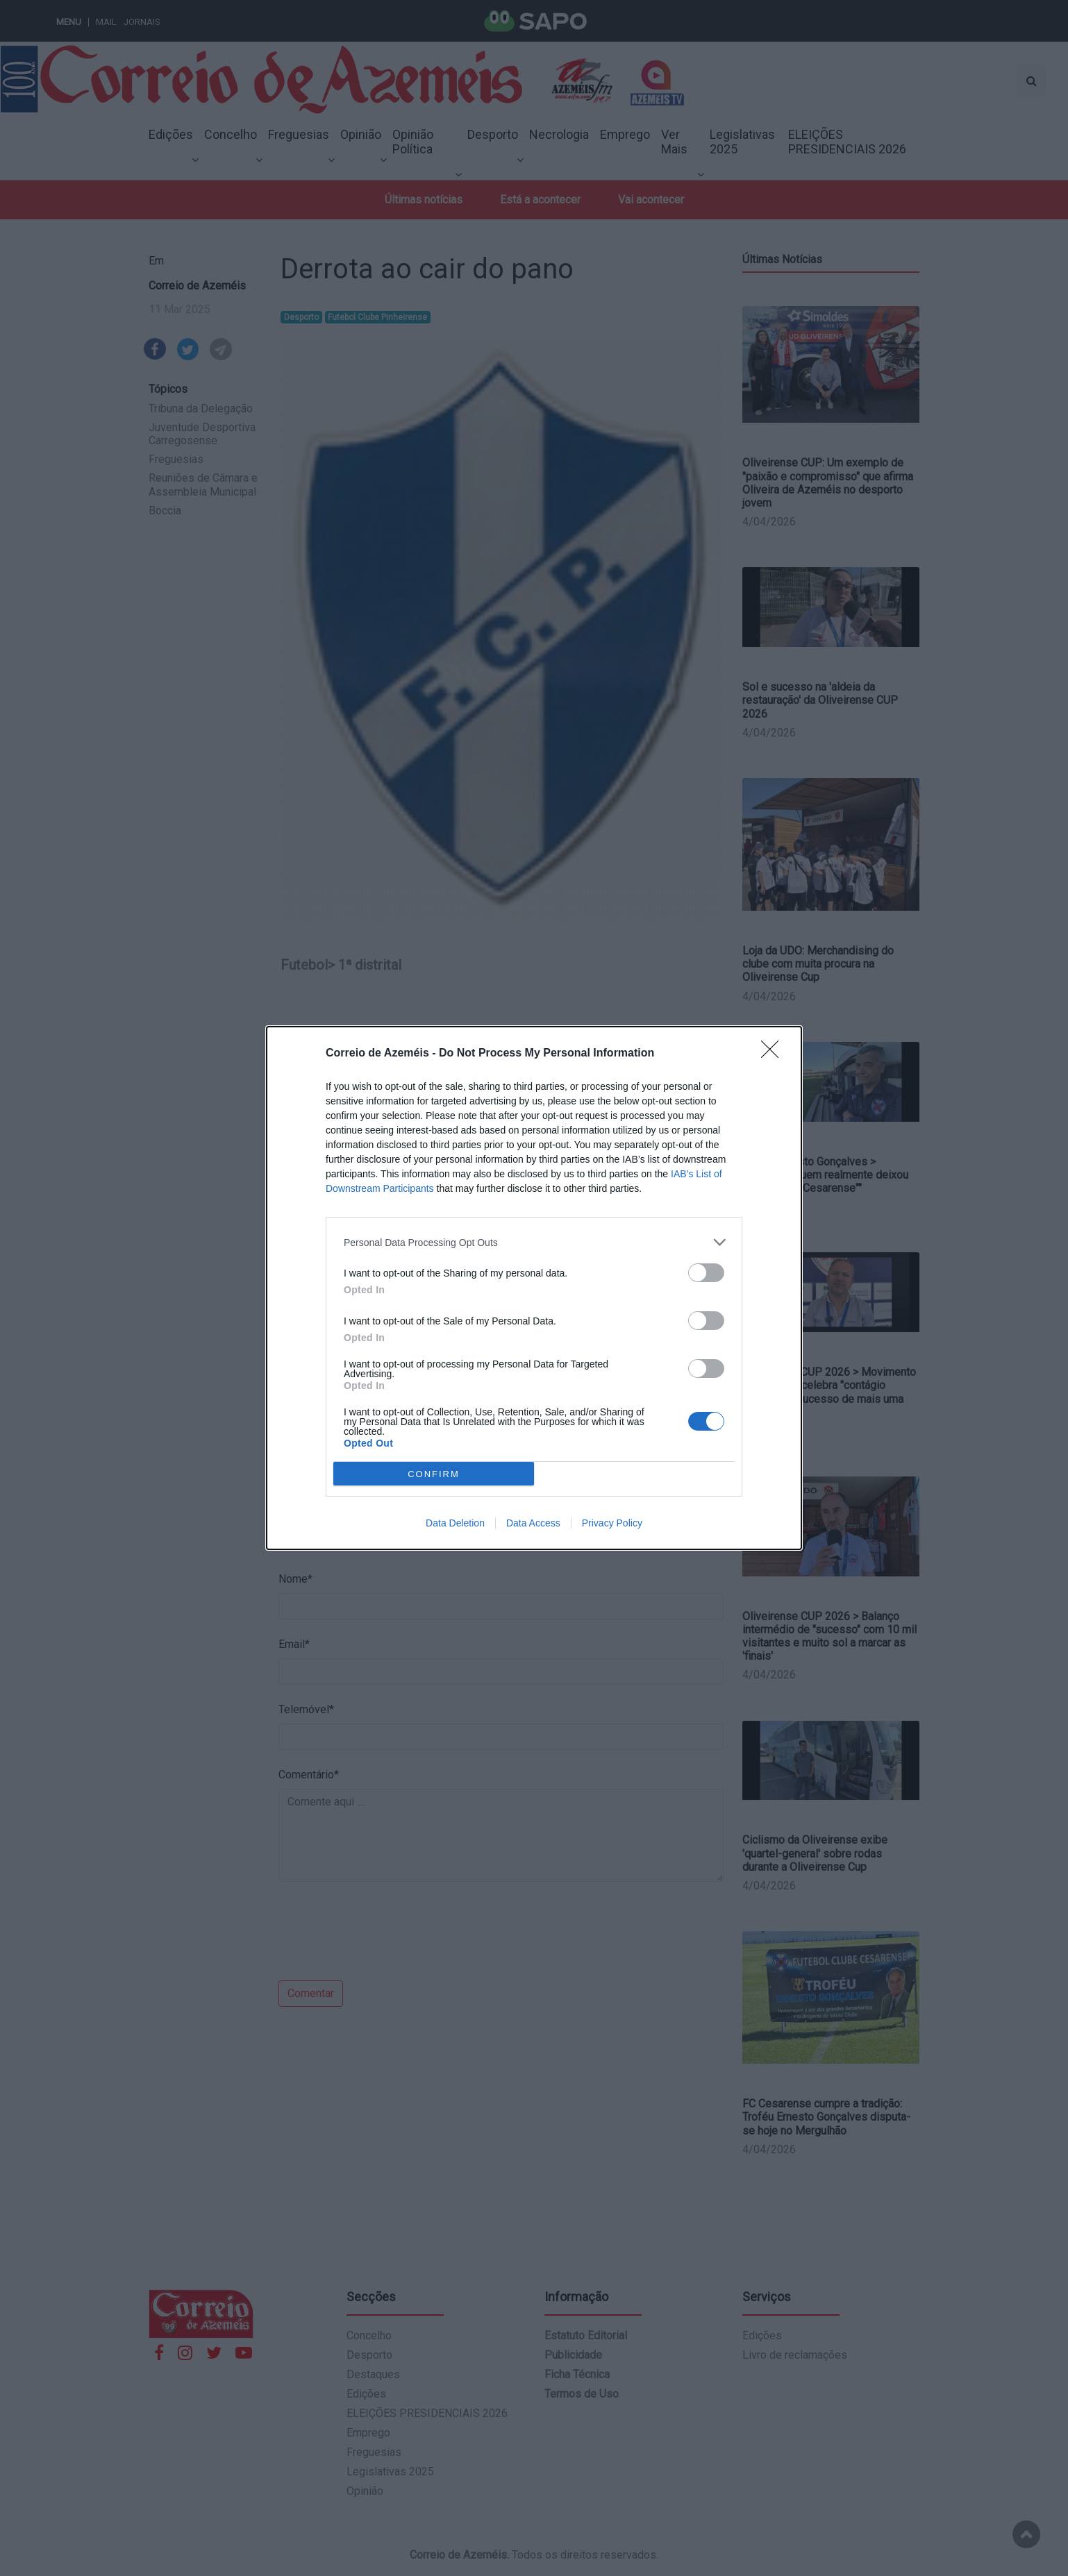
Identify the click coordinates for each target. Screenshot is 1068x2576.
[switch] (706, 1272)
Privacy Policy (612, 1523)
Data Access (533, 1523)
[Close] (774, 1054)
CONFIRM (434, 1473)
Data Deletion (455, 1523)
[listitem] (534, 1242)
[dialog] (534, 1288)
